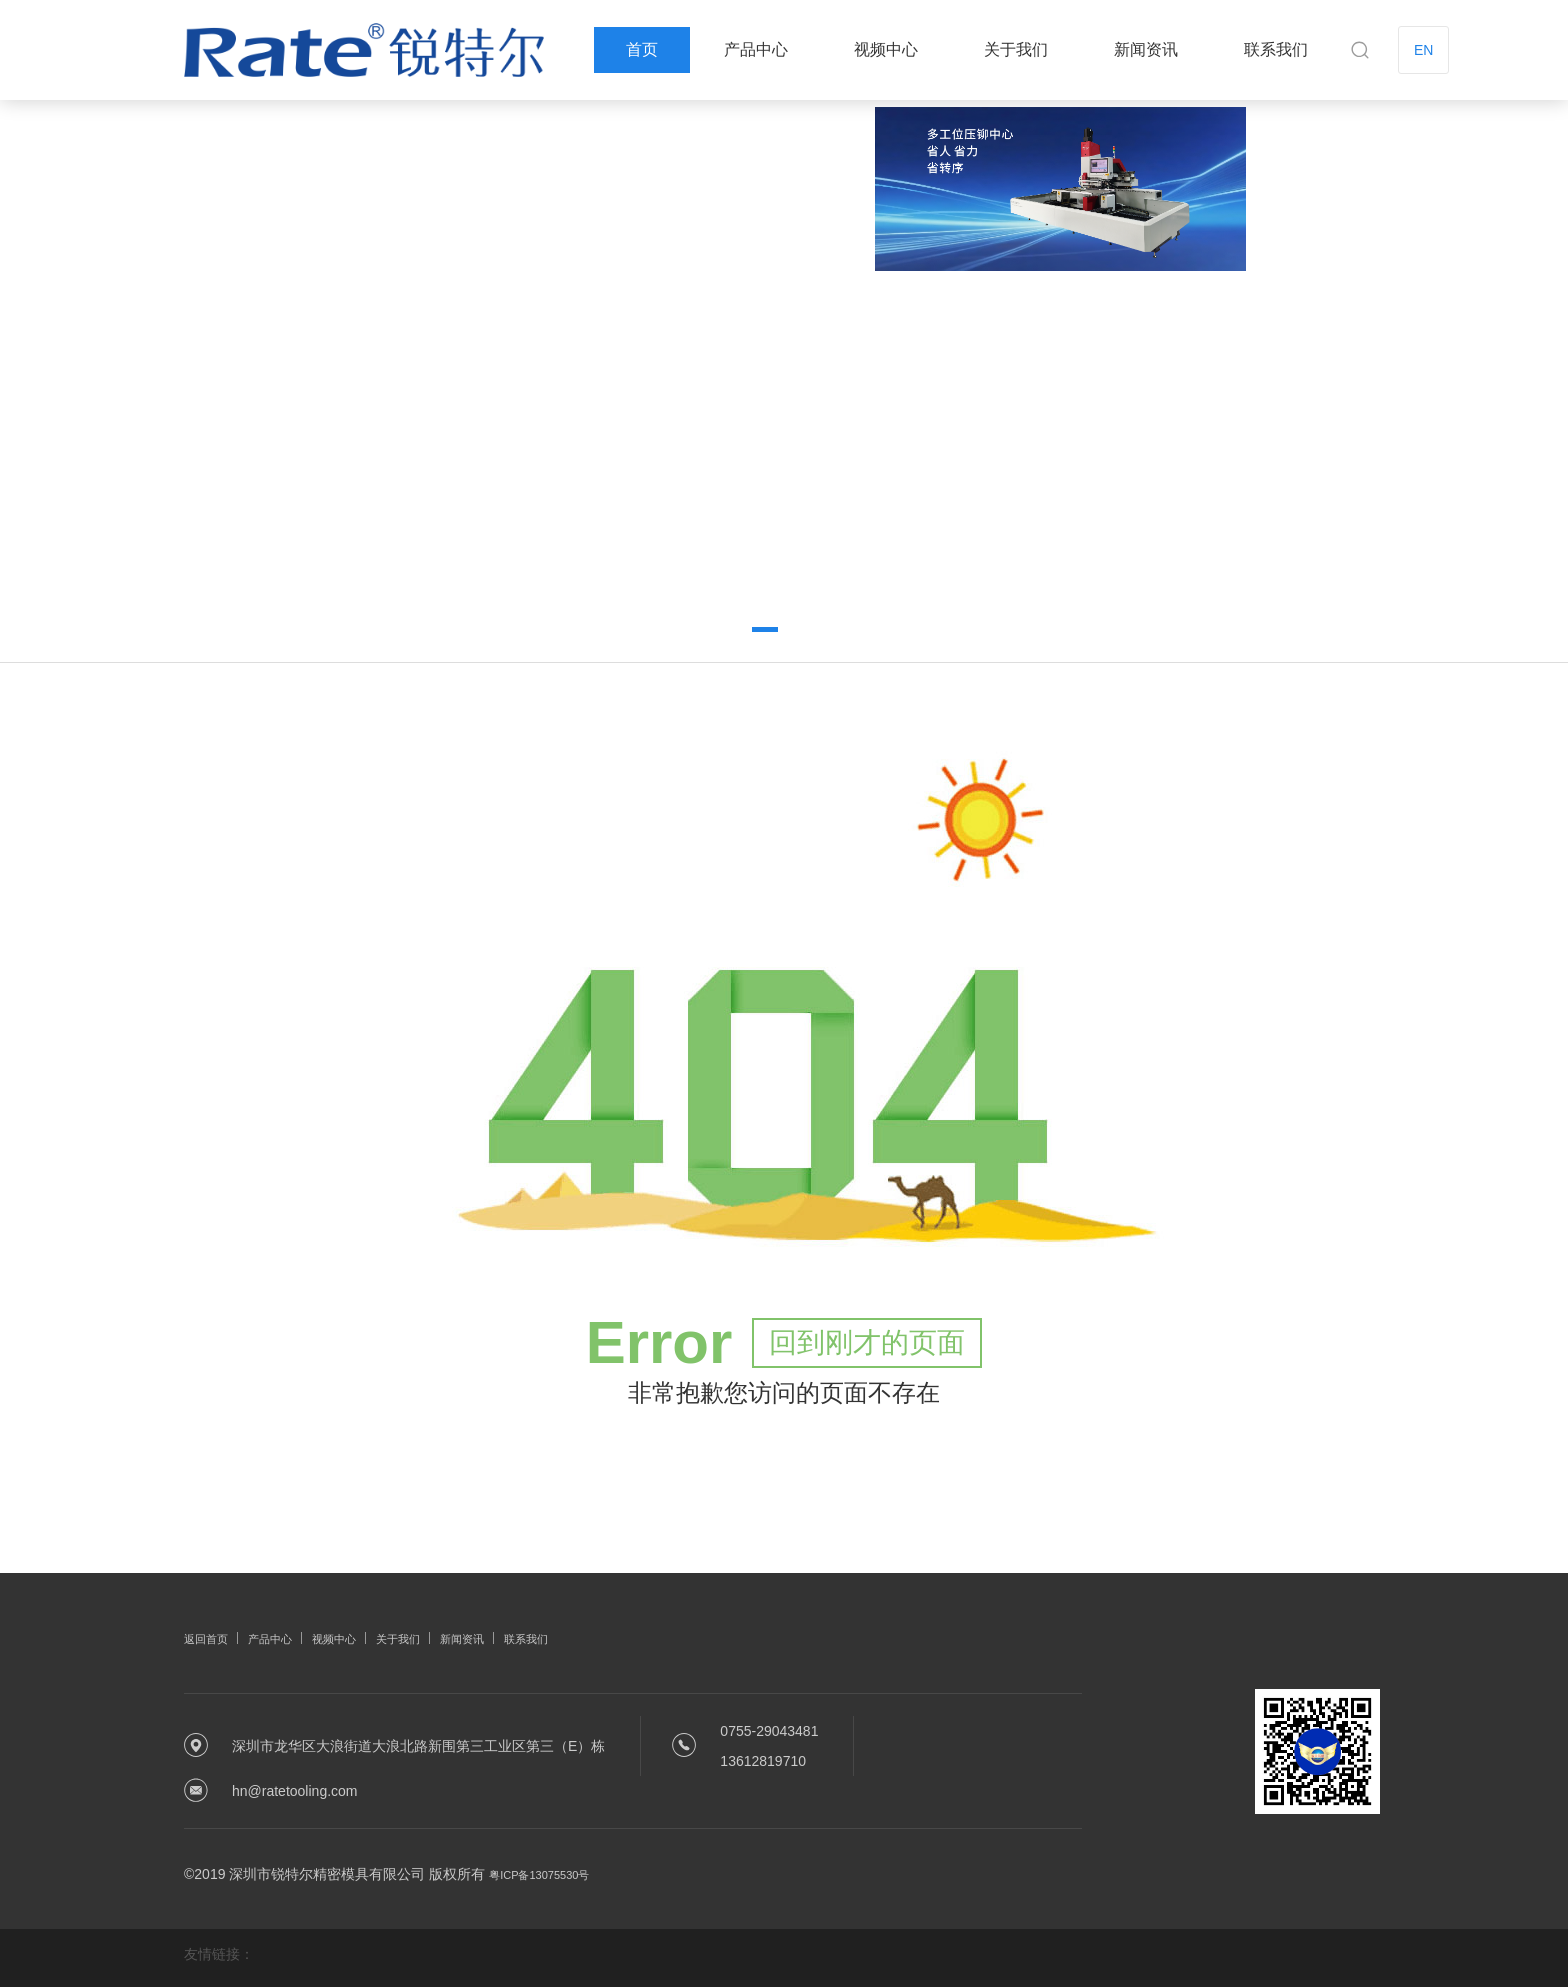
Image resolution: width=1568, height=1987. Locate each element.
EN (1423, 50)
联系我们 (1276, 49)
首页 (642, 49)
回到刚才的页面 (867, 1335)
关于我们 (1016, 49)
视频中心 (886, 49)
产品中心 (756, 49)
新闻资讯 (1146, 49)
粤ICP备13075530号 (553, 1867)
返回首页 (212, 1631)
